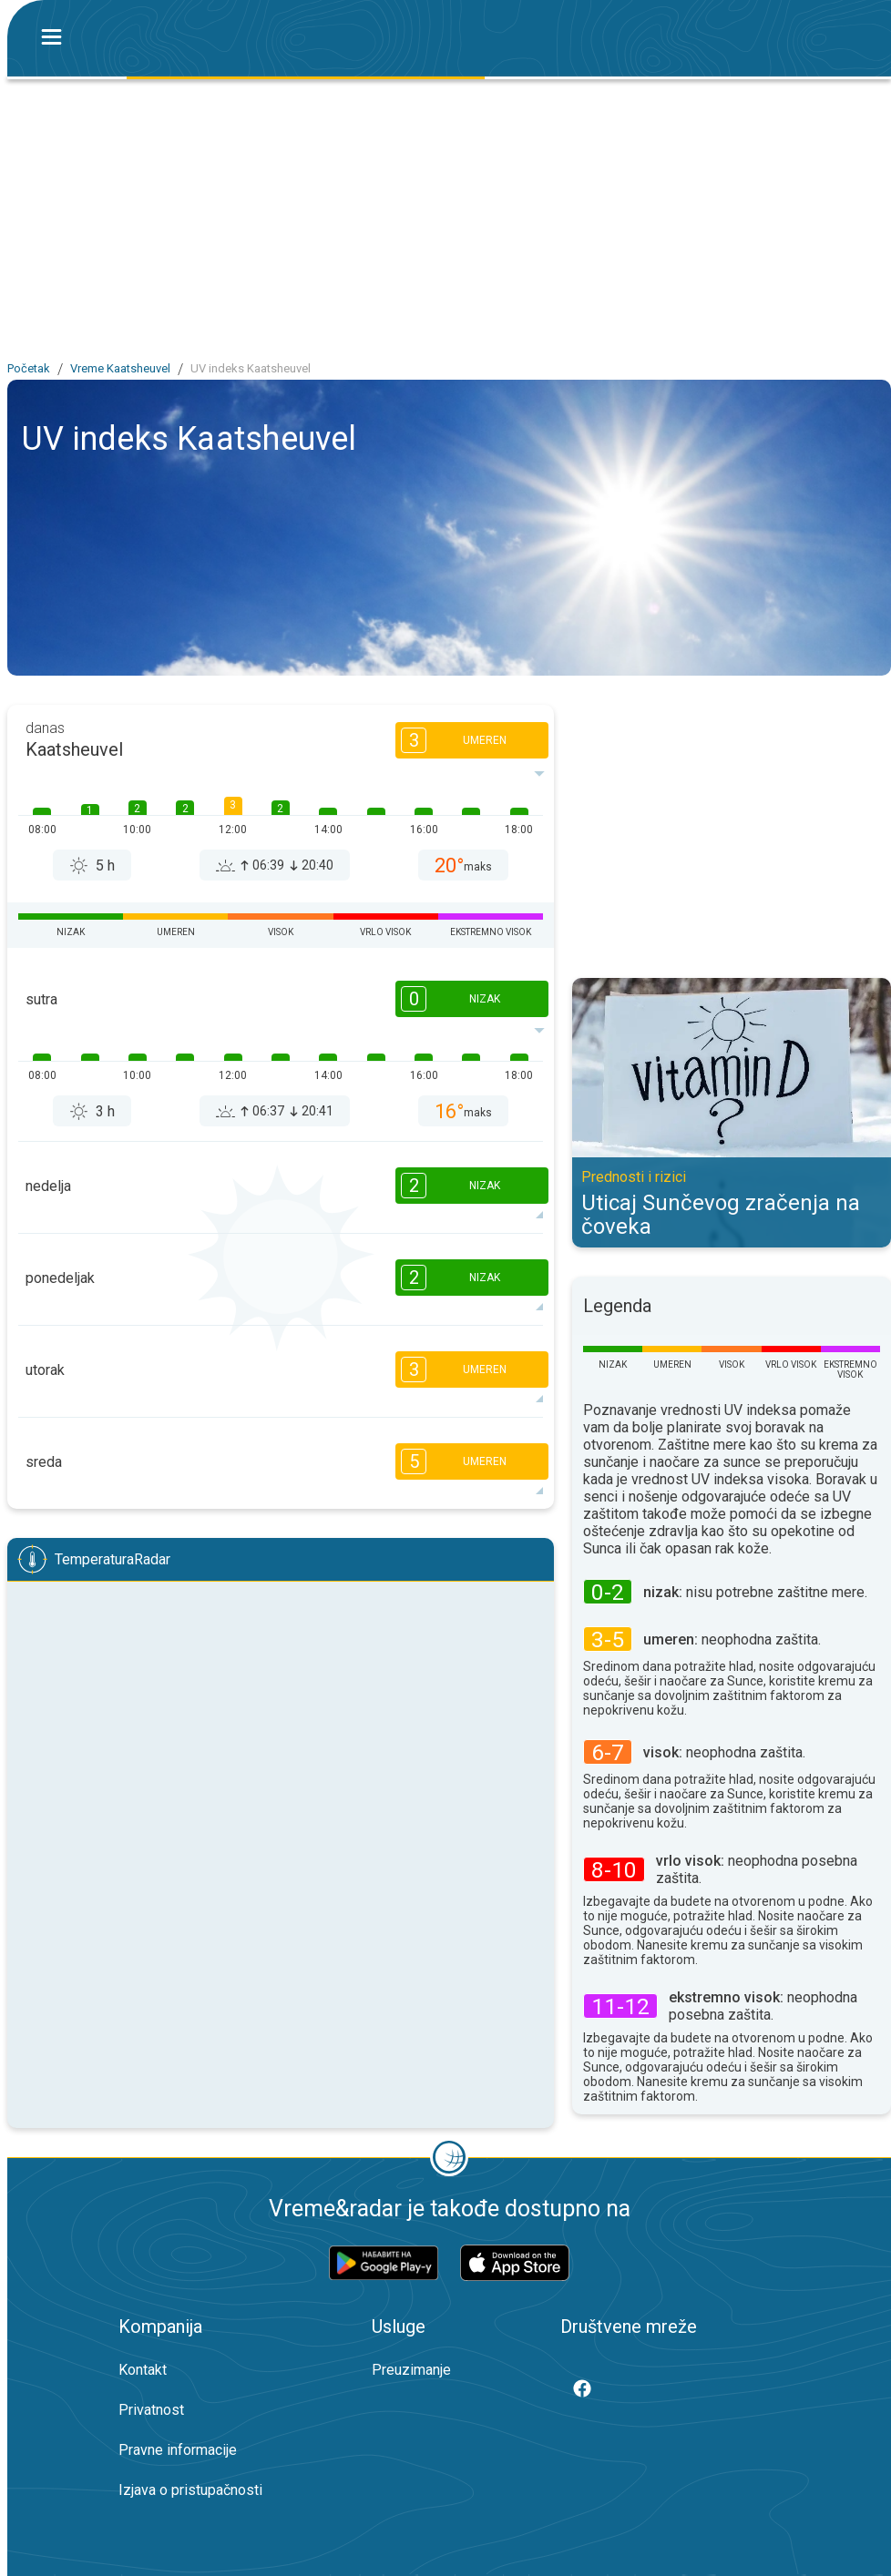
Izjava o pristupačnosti (190, 2490)
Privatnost (151, 2409)
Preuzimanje (411, 2369)
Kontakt (142, 2369)
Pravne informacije (177, 2450)
